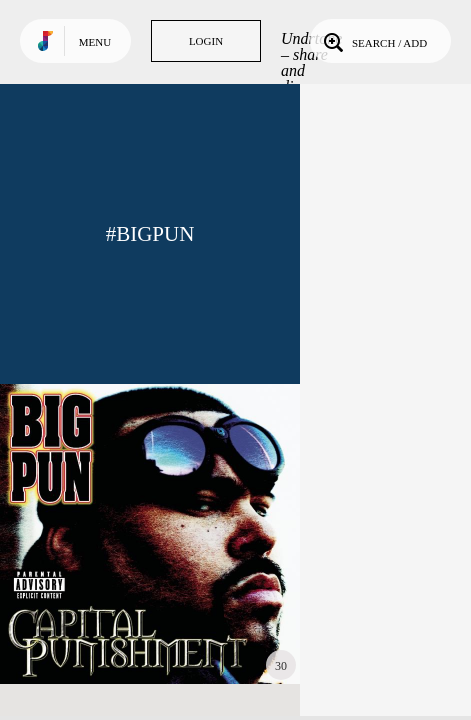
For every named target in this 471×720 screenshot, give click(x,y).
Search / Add (373, 41)
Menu (95, 42)
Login (206, 41)
